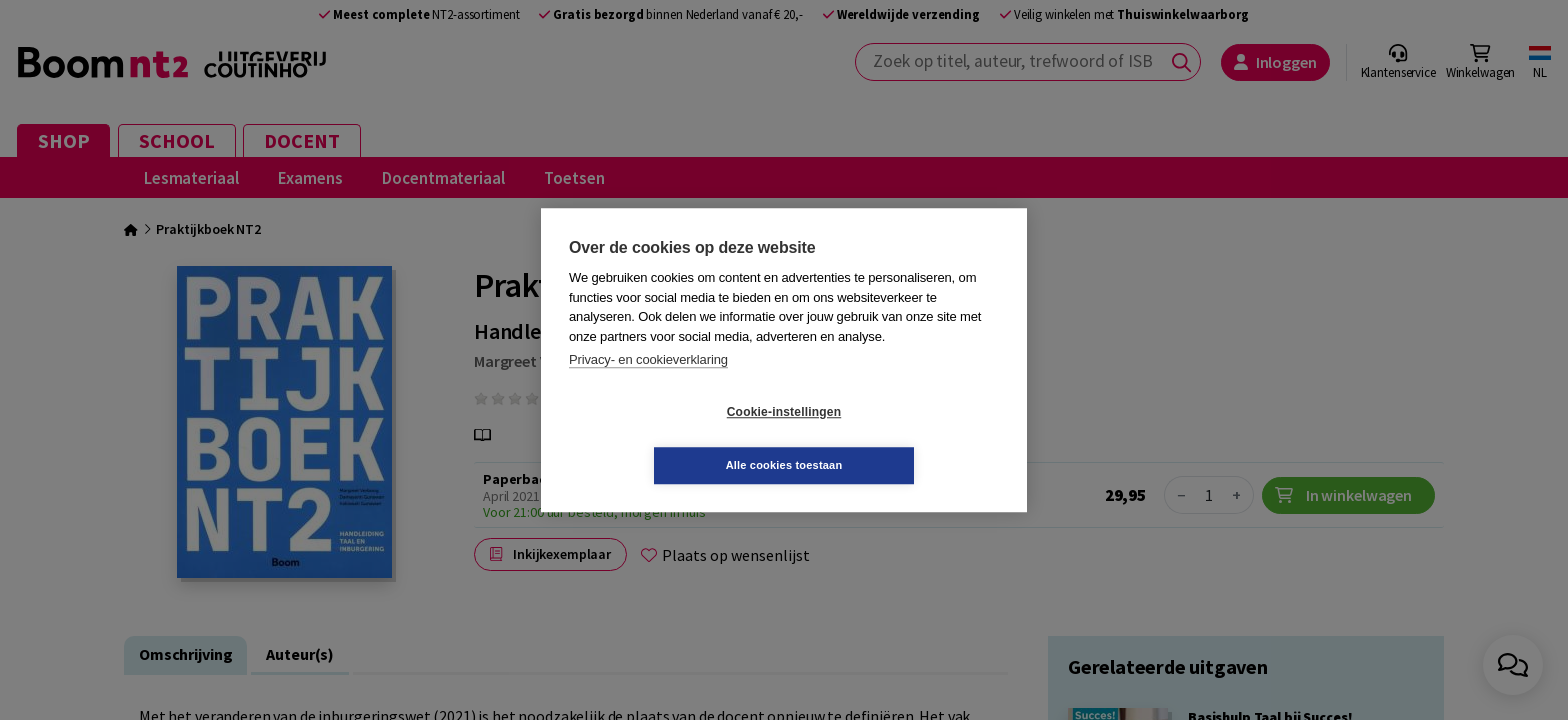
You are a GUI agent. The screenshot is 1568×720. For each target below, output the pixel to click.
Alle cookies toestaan (903, 438)
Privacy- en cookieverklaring (648, 386)
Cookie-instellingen (665, 439)
